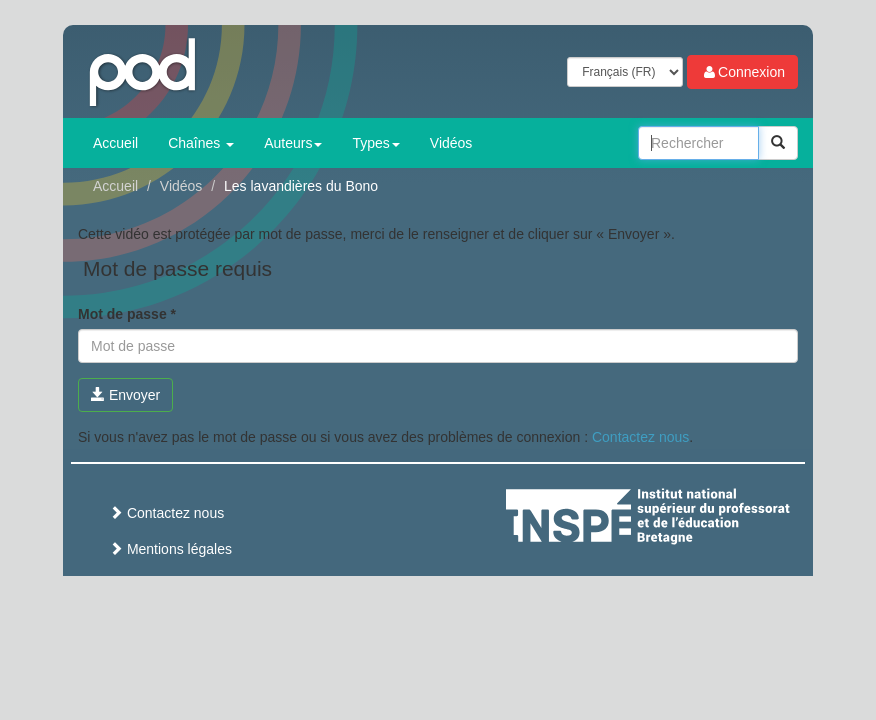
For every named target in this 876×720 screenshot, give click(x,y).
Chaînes (201, 143)
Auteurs (293, 143)
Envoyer (125, 395)
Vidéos (451, 143)
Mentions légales (170, 549)
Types (375, 143)
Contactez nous (640, 437)
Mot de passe (127, 314)
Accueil (115, 143)
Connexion (742, 72)
